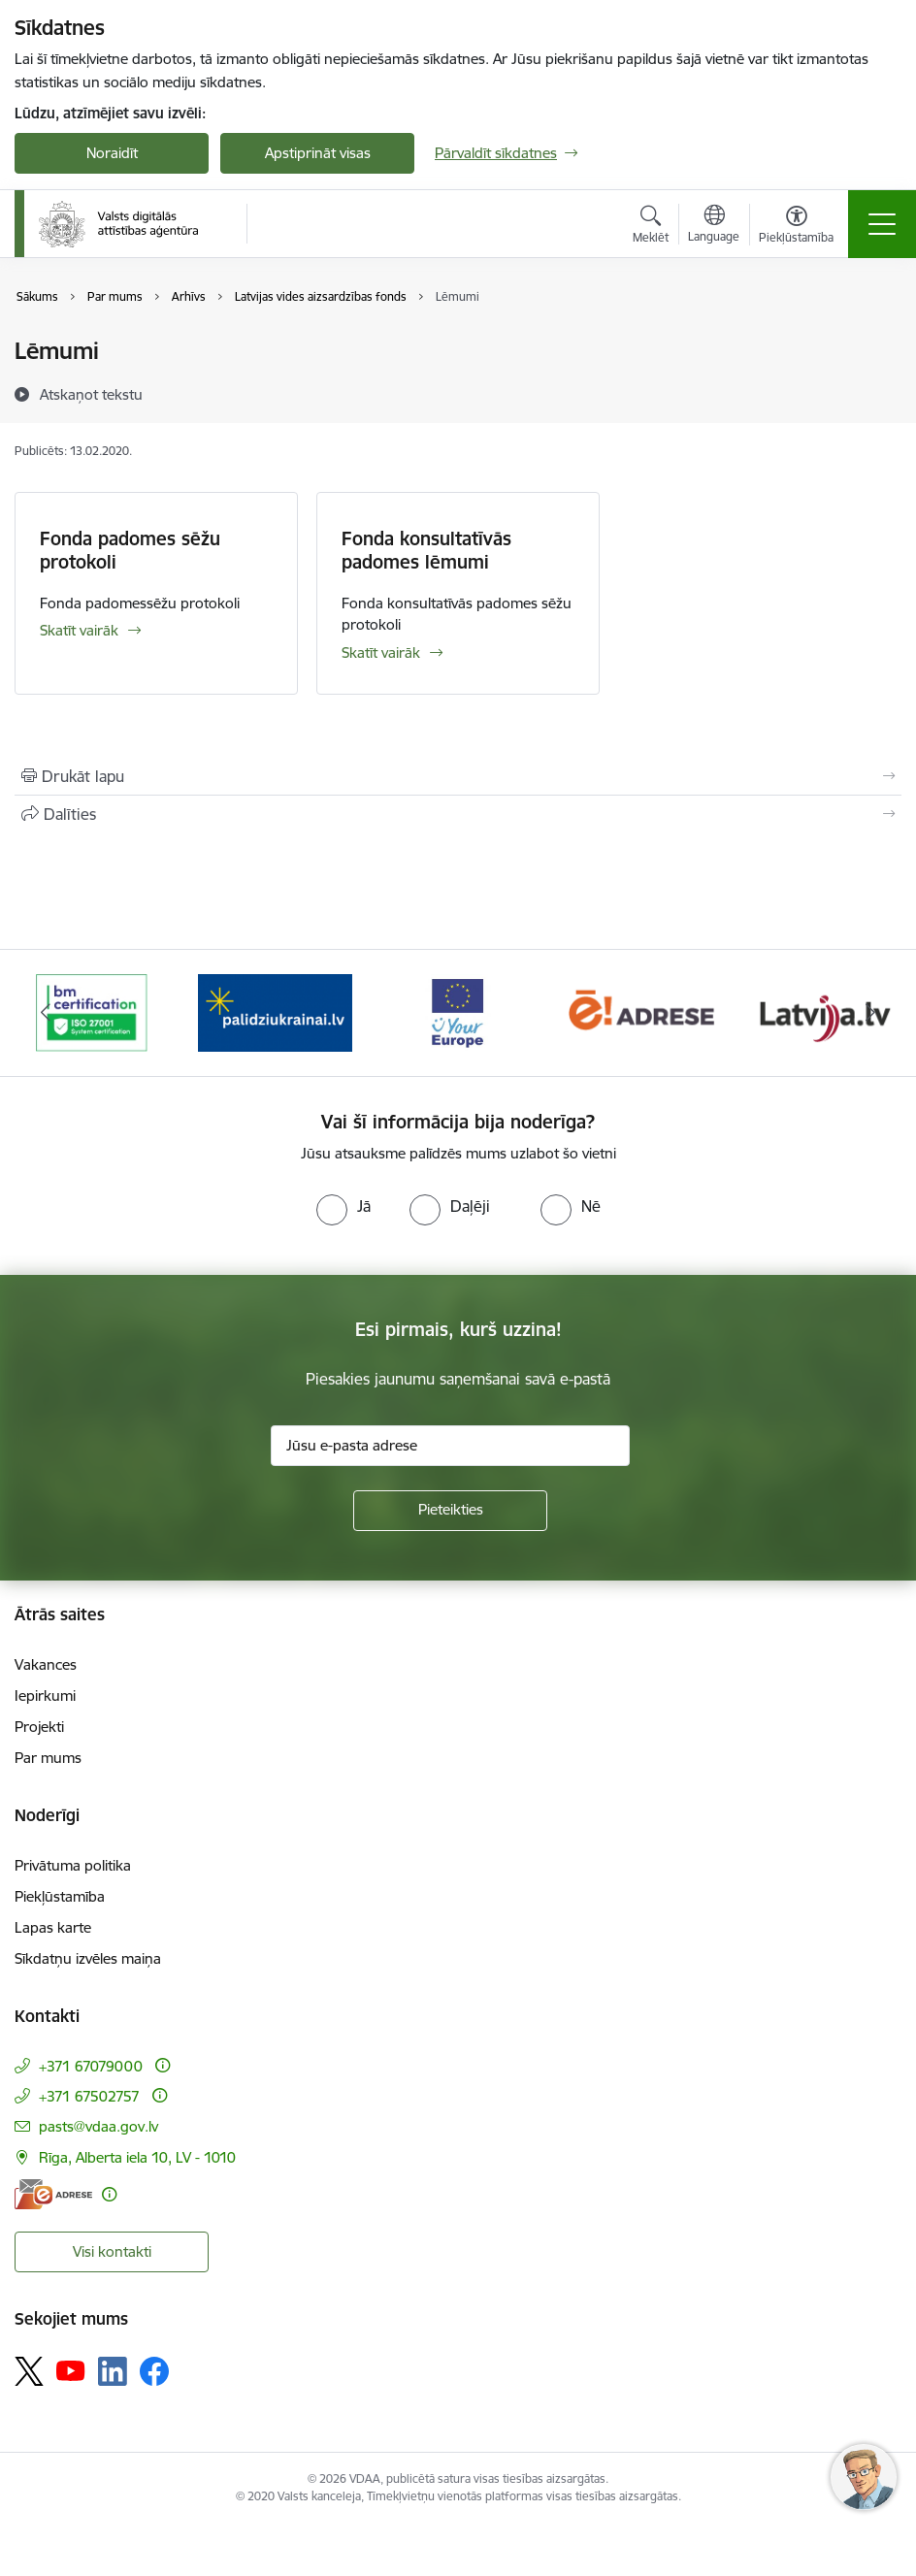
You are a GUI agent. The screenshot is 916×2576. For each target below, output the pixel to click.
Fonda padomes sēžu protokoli (130, 550)
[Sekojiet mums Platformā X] (29, 2371)
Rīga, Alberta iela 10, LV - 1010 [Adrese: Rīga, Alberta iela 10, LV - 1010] (137, 2157)
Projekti (39, 1726)
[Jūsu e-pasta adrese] (450, 1445)
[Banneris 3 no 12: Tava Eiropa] (457, 1011)
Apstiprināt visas (318, 153)
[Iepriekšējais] (45, 1013)
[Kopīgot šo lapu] (458, 814)
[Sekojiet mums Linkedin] (112, 2371)
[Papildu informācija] (162, 2065)
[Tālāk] (870, 1013)
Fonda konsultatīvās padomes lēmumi (426, 550)
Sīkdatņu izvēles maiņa (88, 1958)
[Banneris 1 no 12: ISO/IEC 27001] (91, 1011)
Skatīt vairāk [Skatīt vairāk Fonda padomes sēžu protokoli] (79, 630)
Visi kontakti (112, 2251)
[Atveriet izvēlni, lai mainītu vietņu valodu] (713, 226)
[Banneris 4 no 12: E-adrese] (641, 1011)
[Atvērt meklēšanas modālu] (650, 227)
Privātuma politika (73, 1865)
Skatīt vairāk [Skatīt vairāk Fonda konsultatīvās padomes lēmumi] (381, 652)
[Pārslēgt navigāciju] (882, 224)
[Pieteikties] (450, 1510)
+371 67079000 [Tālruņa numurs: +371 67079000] (91, 2066)
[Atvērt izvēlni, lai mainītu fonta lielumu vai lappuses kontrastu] (796, 227)
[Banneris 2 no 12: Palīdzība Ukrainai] (275, 1011)
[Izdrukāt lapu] (458, 776)
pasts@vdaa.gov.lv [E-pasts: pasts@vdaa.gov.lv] (98, 2126)
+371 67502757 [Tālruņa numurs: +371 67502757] (89, 2096)
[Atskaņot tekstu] (91, 394)
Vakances (46, 1664)
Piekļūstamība (60, 1896)
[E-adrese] (53, 2194)
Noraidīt (112, 153)
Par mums (48, 1757)
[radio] (343, 1206)
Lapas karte (53, 1927)
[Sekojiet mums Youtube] (70, 2370)
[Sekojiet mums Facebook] (154, 2371)
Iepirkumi (45, 1695)
